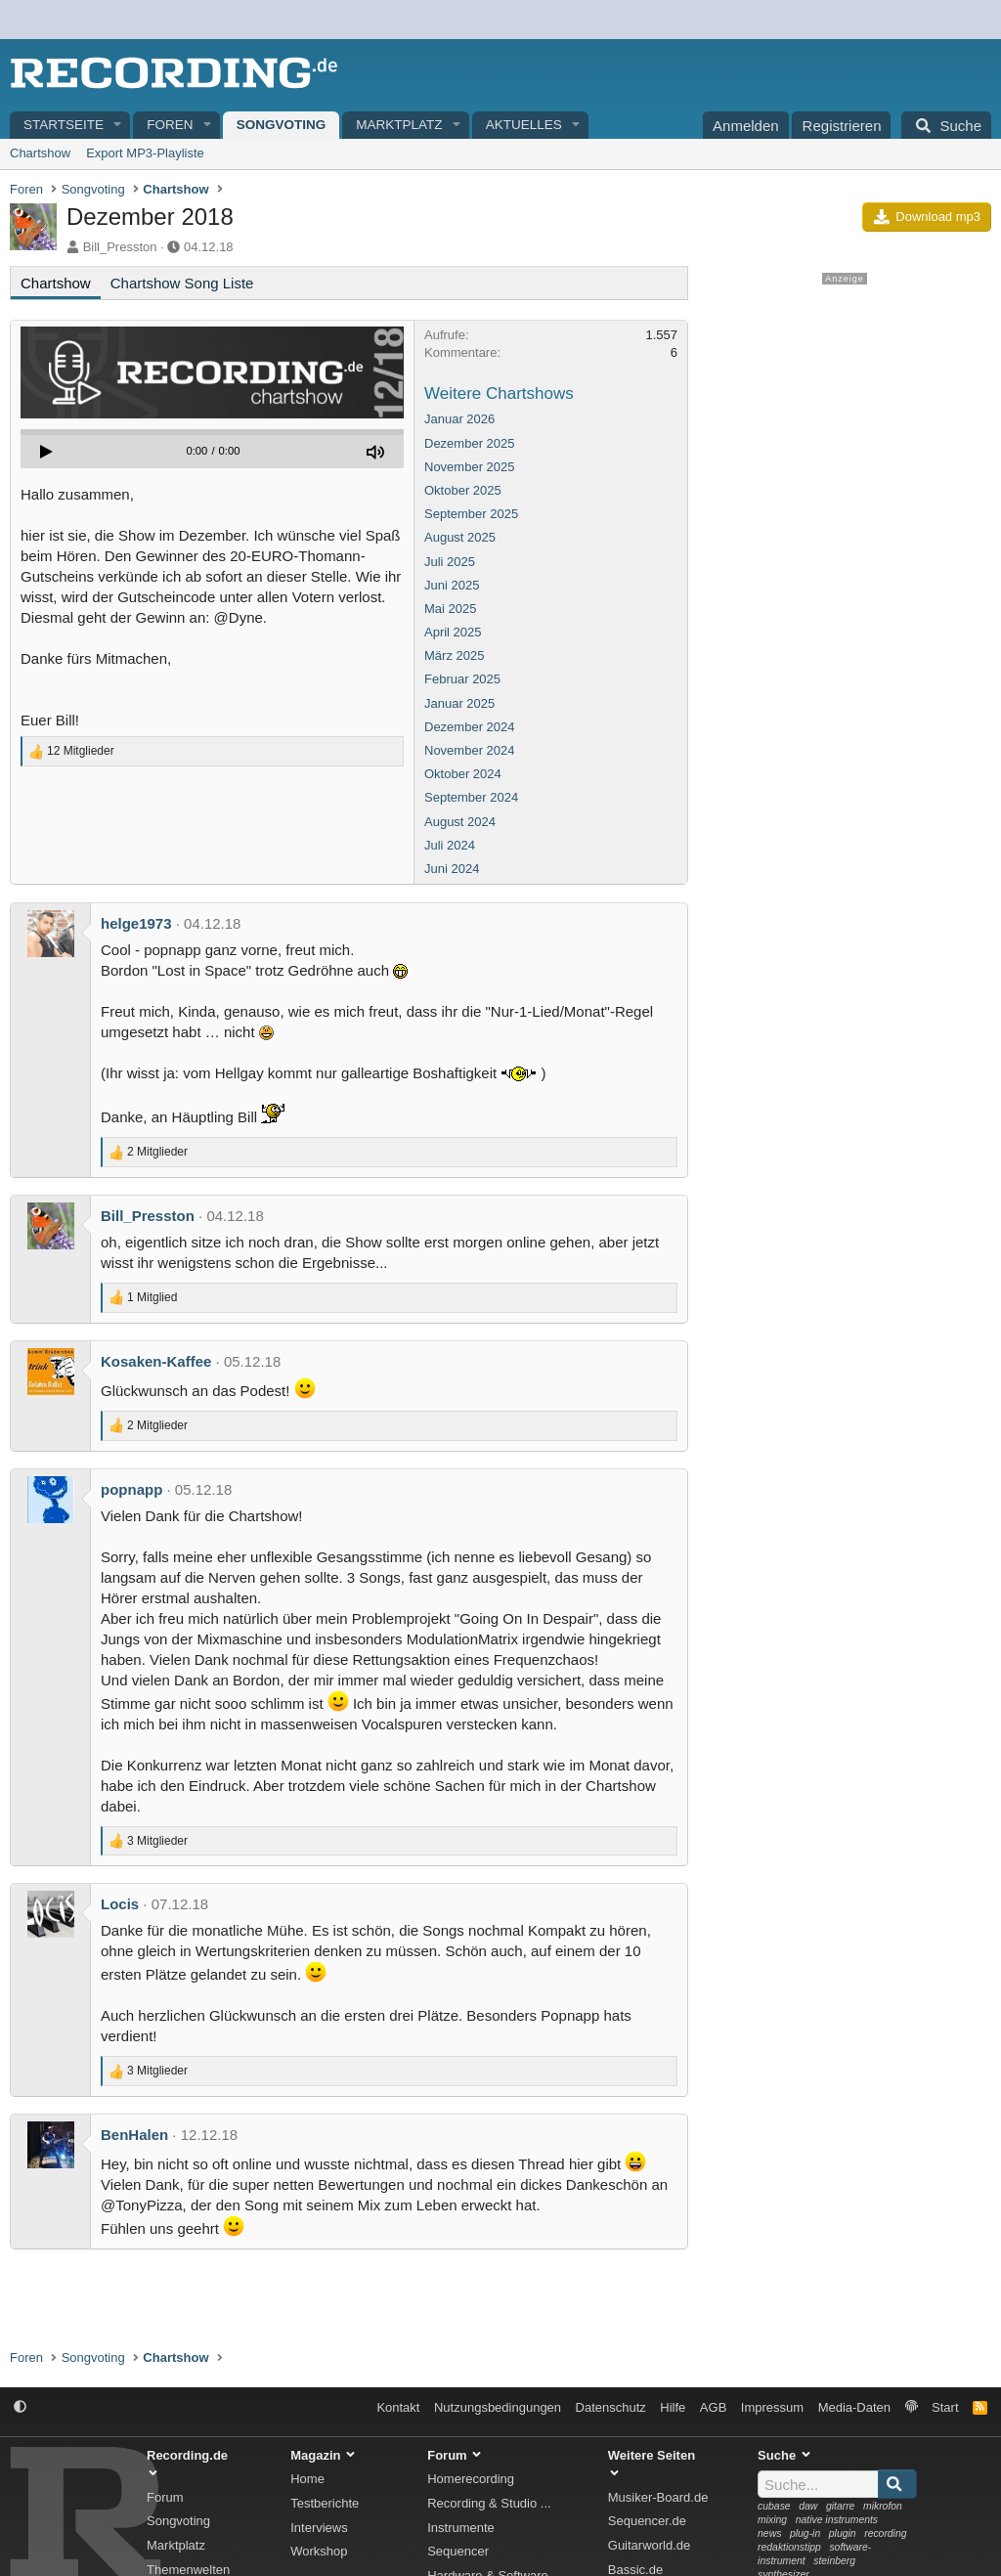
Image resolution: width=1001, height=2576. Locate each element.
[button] (118, 125)
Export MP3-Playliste (145, 153)
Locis (120, 1904)
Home (307, 2478)
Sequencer (458, 2551)
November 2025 (469, 466)
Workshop (318, 2551)
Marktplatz (399, 124)
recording (885, 2533)
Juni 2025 (451, 585)
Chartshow (40, 153)
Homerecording (470, 2478)
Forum (165, 2497)
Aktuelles (524, 124)
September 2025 (471, 513)
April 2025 (453, 632)
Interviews (319, 2527)
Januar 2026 (459, 419)
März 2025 (454, 655)
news (769, 2533)
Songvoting (281, 124)
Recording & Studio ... (488, 2503)
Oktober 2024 (462, 773)
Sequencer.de (647, 2520)
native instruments (837, 2519)
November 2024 (469, 750)
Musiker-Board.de (658, 2497)
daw (808, 2506)
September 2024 (471, 797)
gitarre (840, 2506)
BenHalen (134, 2134)
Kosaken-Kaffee (156, 1361)
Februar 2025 (462, 679)
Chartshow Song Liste (182, 283)
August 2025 (460, 537)
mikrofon (882, 2506)
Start (945, 2407)
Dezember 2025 (469, 443)
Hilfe (672, 2407)
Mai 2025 (450, 608)
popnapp (131, 1489)
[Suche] (946, 125)
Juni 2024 (451, 868)
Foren (170, 124)
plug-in (805, 2533)
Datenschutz (611, 2407)
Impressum (772, 2407)
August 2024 (460, 821)
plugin (842, 2533)
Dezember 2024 (469, 727)
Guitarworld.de (649, 2545)
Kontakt (397, 2407)
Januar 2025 (459, 703)
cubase (774, 2506)
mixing (772, 2519)
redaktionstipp (789, 2547)
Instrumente (461, 2527)
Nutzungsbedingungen (497, 2407)
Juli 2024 (449, 845)
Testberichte (324, 2503)
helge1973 (136, 923)
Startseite (63, 124)
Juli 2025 (449, 561)
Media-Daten (854, 2407)
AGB (713, 2407)
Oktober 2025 (462, 490)
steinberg (834, 2560)
